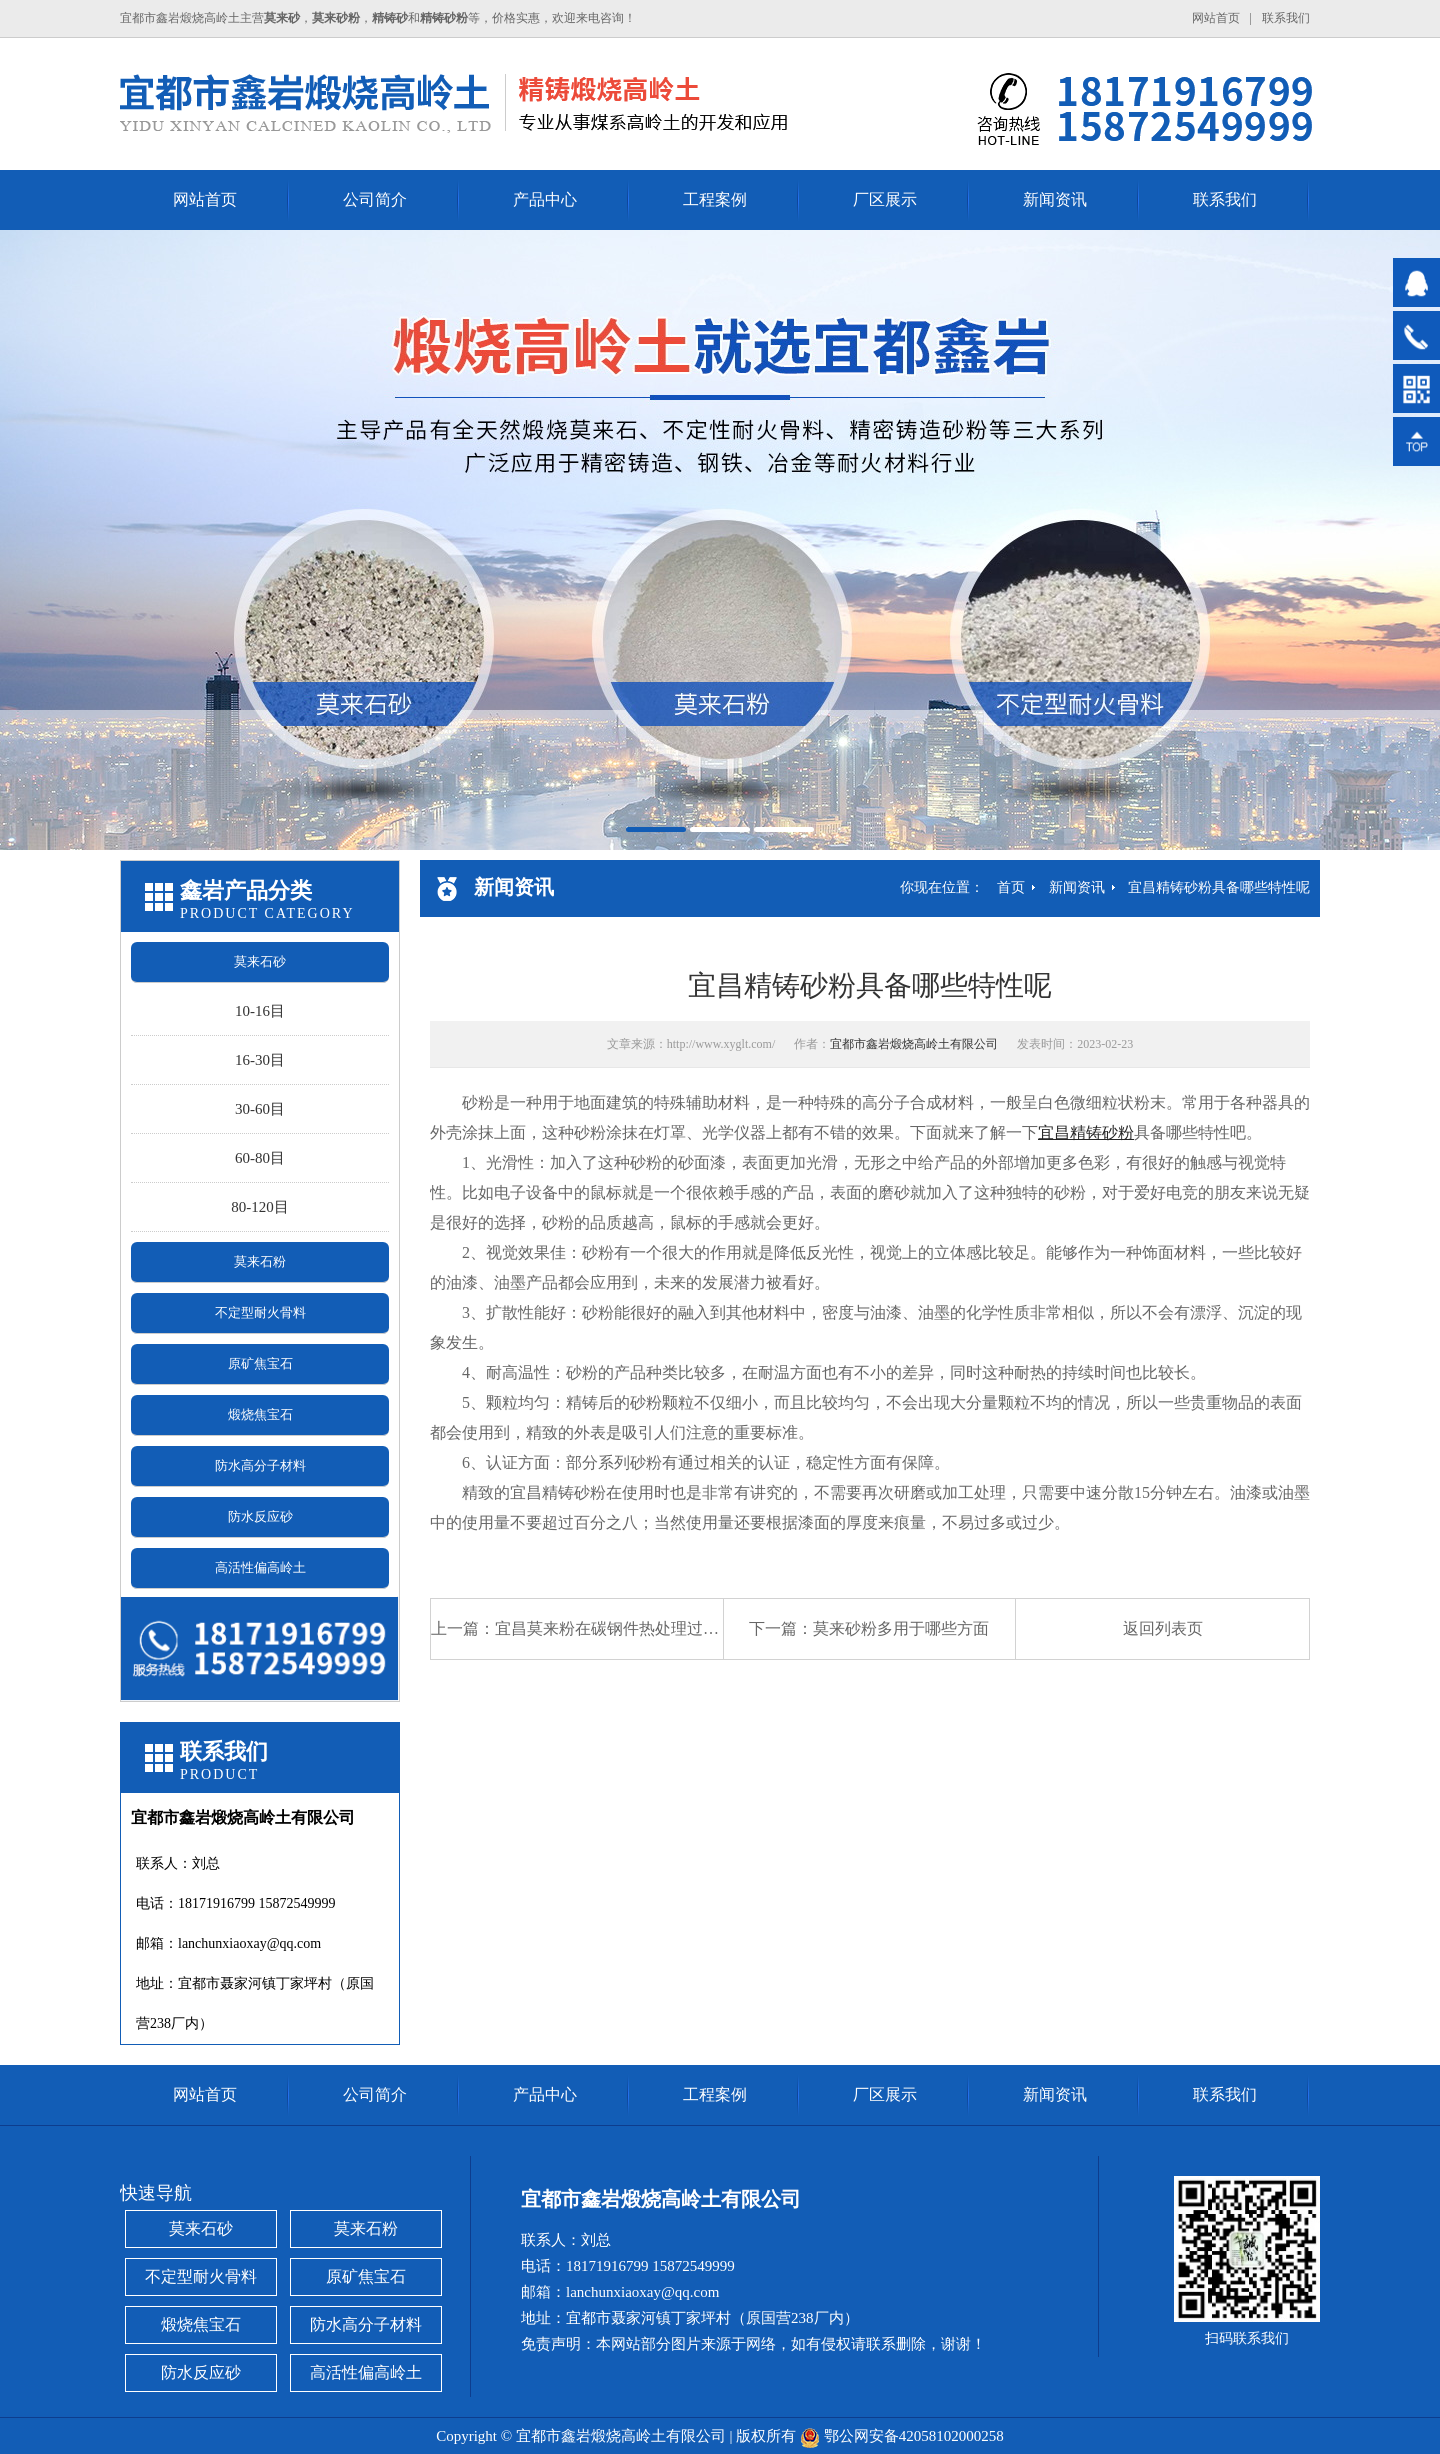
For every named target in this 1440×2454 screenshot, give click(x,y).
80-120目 (260, 1207)
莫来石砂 (260, 961)
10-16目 (260, 1011)
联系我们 (1286, 18)
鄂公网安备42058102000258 (914, 2436)
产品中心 (545, 199)
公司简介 (375, 199)
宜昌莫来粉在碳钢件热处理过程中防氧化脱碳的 (663, 1628)
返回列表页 (1163, 1628)
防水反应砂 (260, 1516)
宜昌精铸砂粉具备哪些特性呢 (1219, 887)
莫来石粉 (260, 1261)
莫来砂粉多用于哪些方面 (901, 1628)
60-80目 (260, 1158)
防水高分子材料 (260, 1465)
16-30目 (260, 1060)
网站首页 (1216, 18)
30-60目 (260, 1109)
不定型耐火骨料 (260, 1312)
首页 (1011, 887)
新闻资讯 (1055, 199)
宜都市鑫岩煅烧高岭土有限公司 (914, 1044)
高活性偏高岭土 (260, 1567)
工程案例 (715, 199)
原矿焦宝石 (260, 1363)
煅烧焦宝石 (260, 1414)
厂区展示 (885, 199)
